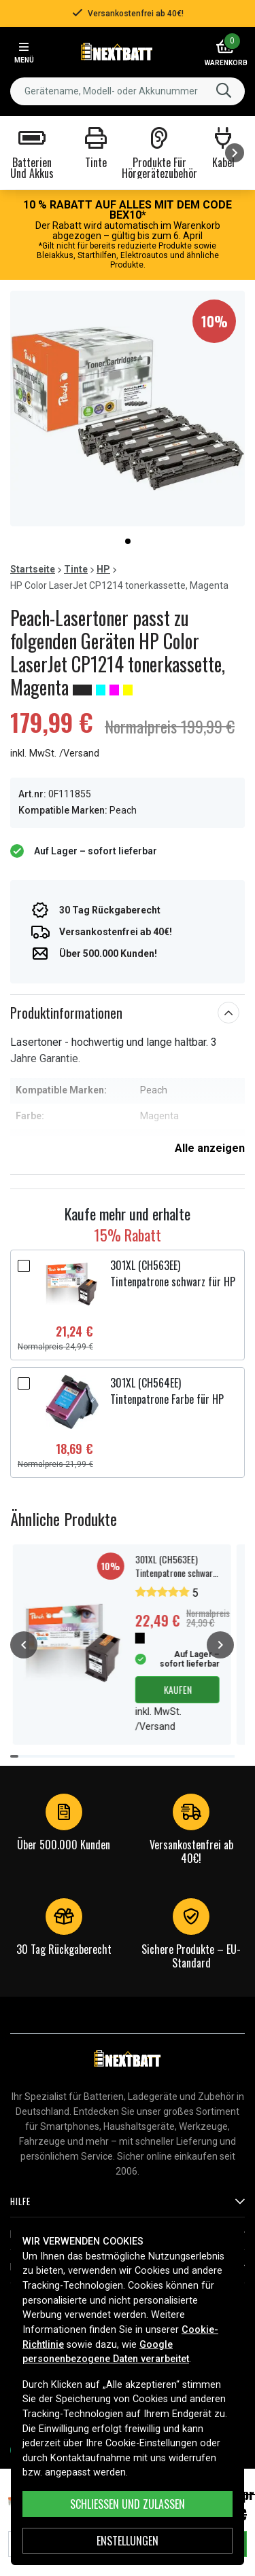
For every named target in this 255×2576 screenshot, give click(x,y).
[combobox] (127, 91)
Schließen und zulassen (127, 2504)
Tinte (76, 569)
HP (103, 569)
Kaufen (177, 1689)
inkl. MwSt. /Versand (54, 753)
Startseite (32, 569)
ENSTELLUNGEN (127, 2541)
